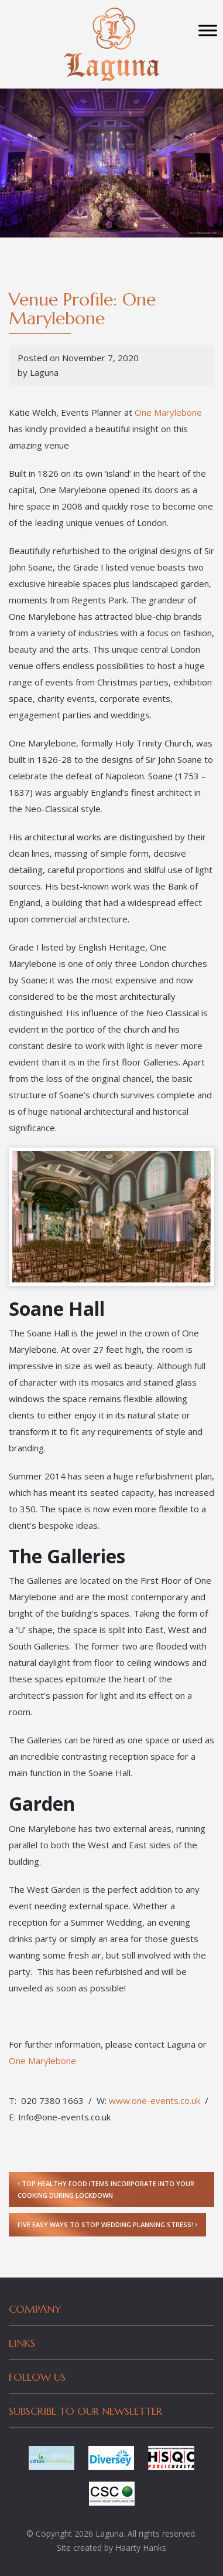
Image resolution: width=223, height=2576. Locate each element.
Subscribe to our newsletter (85, 2411)
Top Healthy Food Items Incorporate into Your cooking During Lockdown (106, 2189)
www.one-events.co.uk (154, 2100)
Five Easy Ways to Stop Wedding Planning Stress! (107, 2224)
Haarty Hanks (140, 2547)
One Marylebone (168, 412)
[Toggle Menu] (207, 30)
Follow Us (37, 2377)
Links (22, 2343)
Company (35, 2309)
